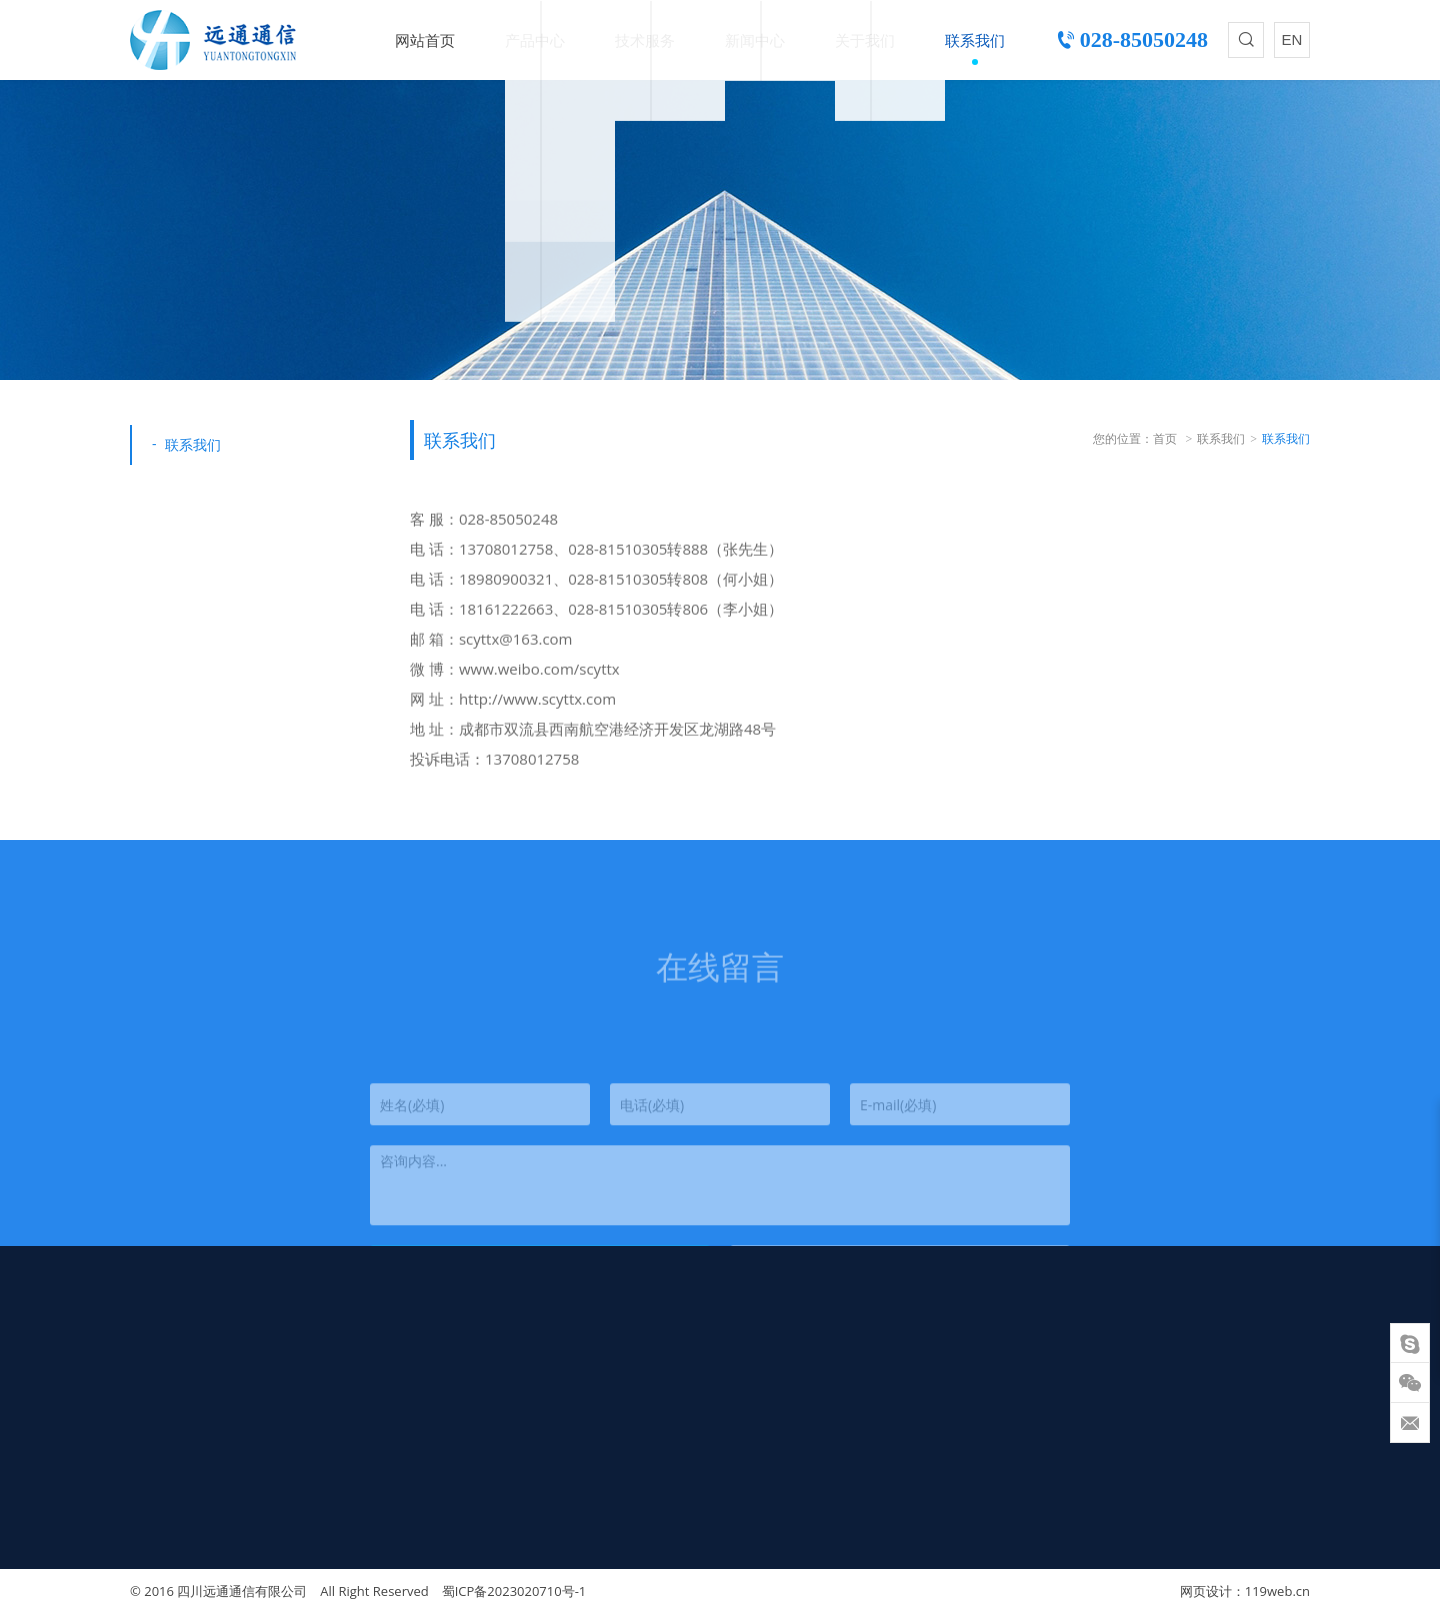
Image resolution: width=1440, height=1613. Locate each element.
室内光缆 (375, 1399)
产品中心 (535, 40)
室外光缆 (375, 1351)
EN (1292, 39)
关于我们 (865, 40)
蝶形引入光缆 (390, 1375)
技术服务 (645, 40)
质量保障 (595, 1375)
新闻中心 (755, 40)
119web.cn (1277, 1591)
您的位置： (1123, 438)
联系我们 (975, 40)
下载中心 (595, 1399)
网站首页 (425, 40)
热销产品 (375, 1447)
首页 (1165, 438)
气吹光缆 (375, 1423)
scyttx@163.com (187, 1561)
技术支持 (595, 1351)
